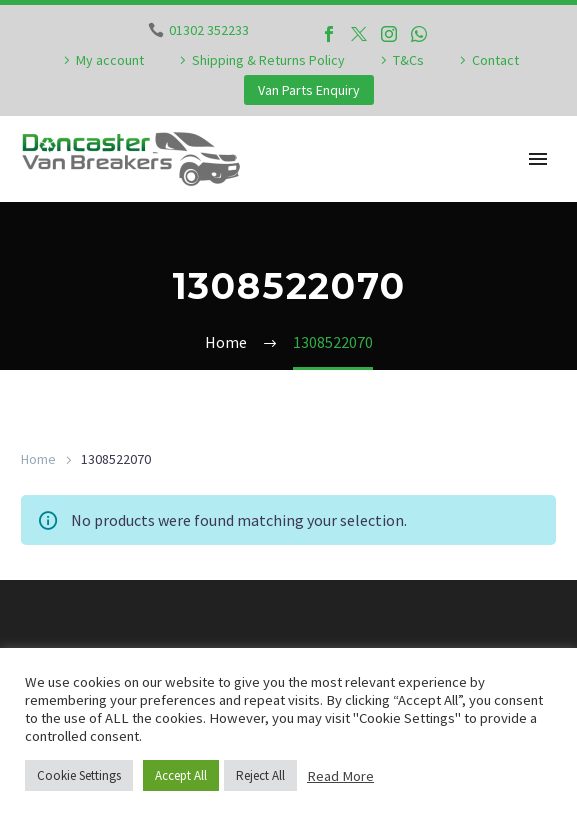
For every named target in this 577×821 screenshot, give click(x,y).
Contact (495, 60)
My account (110, 60)
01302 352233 (209, 30)
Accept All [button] (181, 775)
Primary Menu (538, 159)
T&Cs (408, 60)
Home (38, 459)
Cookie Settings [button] (79, 775)
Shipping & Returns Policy (268, 60)
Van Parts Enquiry (309, 90)
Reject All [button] (260, 775)
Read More (340, 776)
